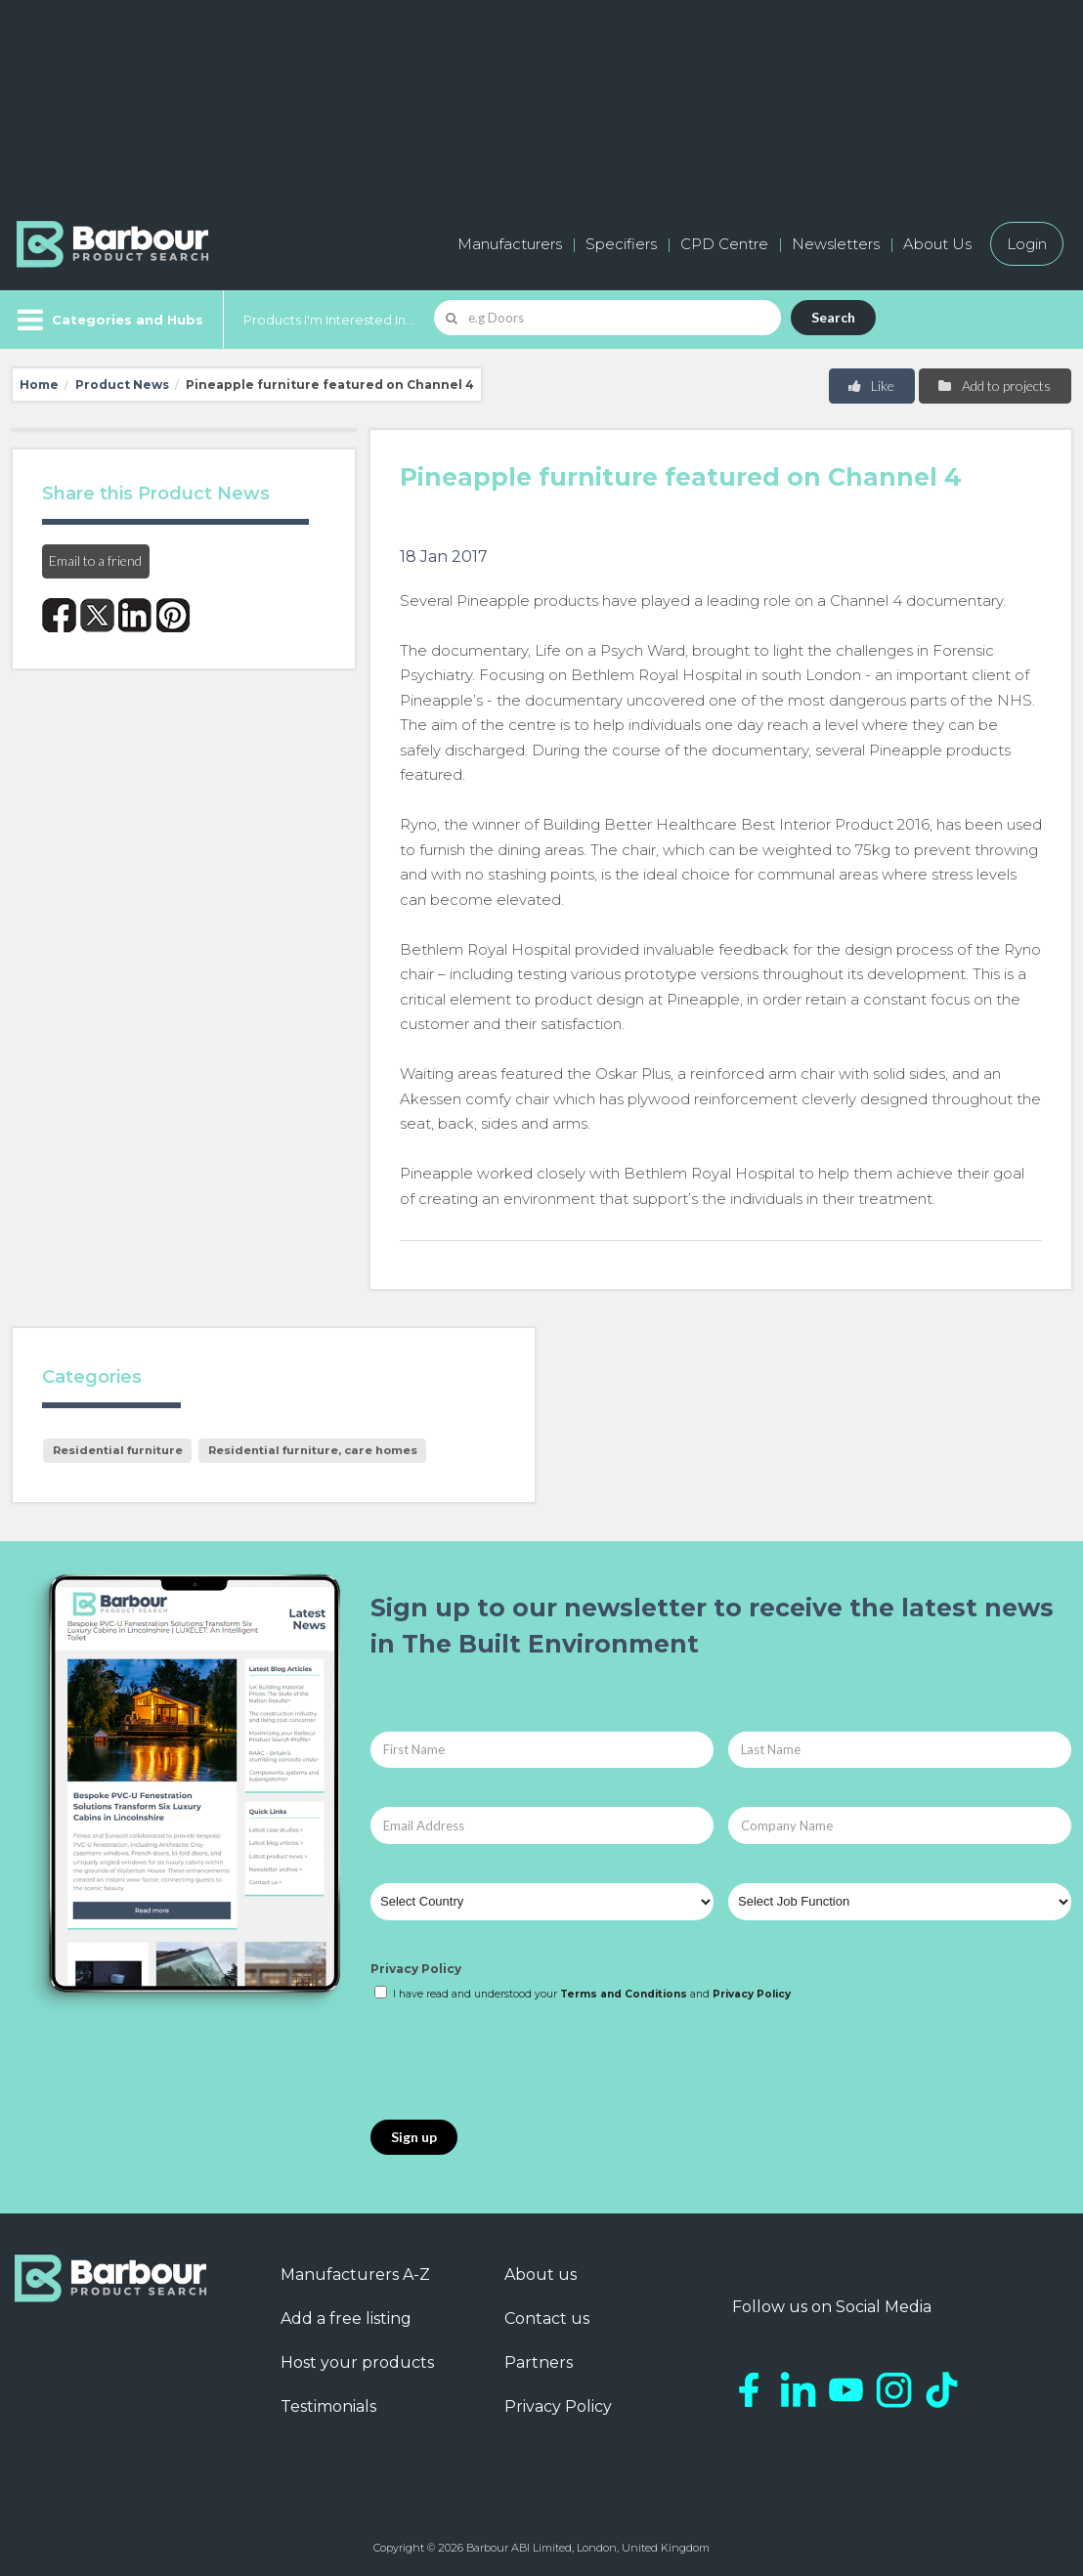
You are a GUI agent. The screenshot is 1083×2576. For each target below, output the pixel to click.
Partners (538, 2362)
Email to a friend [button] (95, 560)
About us (540, 2274)
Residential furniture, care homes (312, 1450)
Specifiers (621, 244)
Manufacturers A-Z (355, 2274)
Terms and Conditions (623, 1994)
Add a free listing (346, 2318)
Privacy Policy (415, 1968)
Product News (122, 384)
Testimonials (328, 2406)
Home (39, 384)
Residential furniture (118, 1450)
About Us (937, 244)
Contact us (546, 2318)
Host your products (357, 2362)
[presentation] (519, 2062)
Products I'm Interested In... (328, 319)
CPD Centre (724, 244)
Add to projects (993, 385)
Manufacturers (509, 244)
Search (833, 317)
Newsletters (836, 244)
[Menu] (108, 319)
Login (1027, 244)
